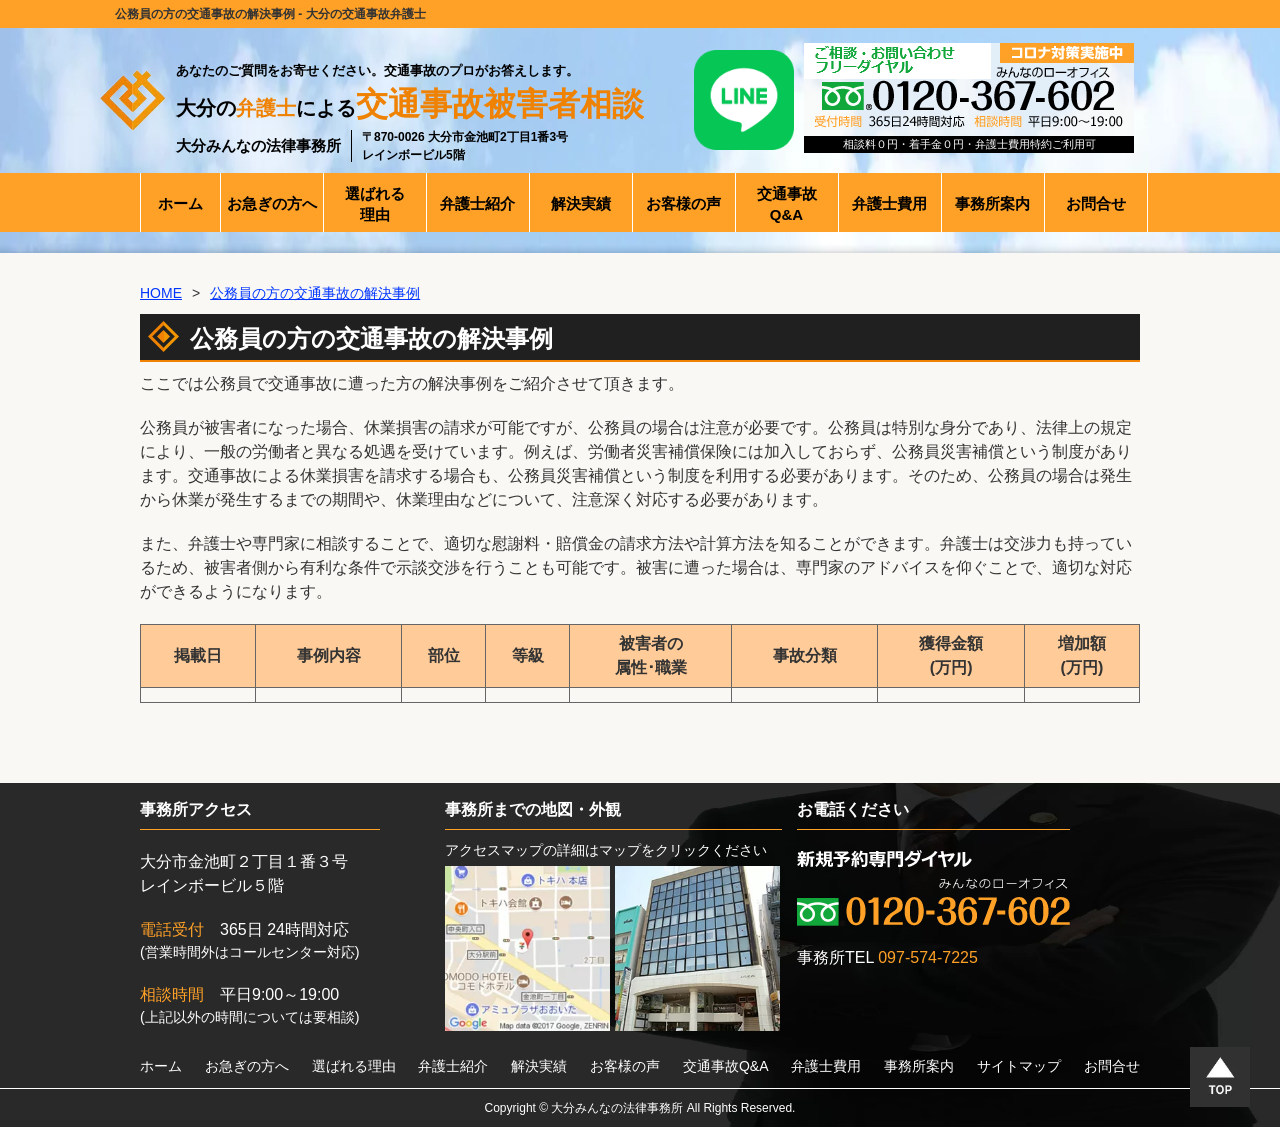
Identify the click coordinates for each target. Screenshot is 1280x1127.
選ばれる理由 (354, 1066)
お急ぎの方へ (247, 1066)
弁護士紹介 (453, 1066)
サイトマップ (1019, 1066)
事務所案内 (919, 1066)
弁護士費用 (826, 1066)
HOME (161, 293)
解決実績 (539, 1066)
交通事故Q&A (726, 1066)
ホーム (161, 1066)
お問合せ (1112, 1066)
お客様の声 (625, 1066)
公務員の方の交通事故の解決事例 (315, 293)
